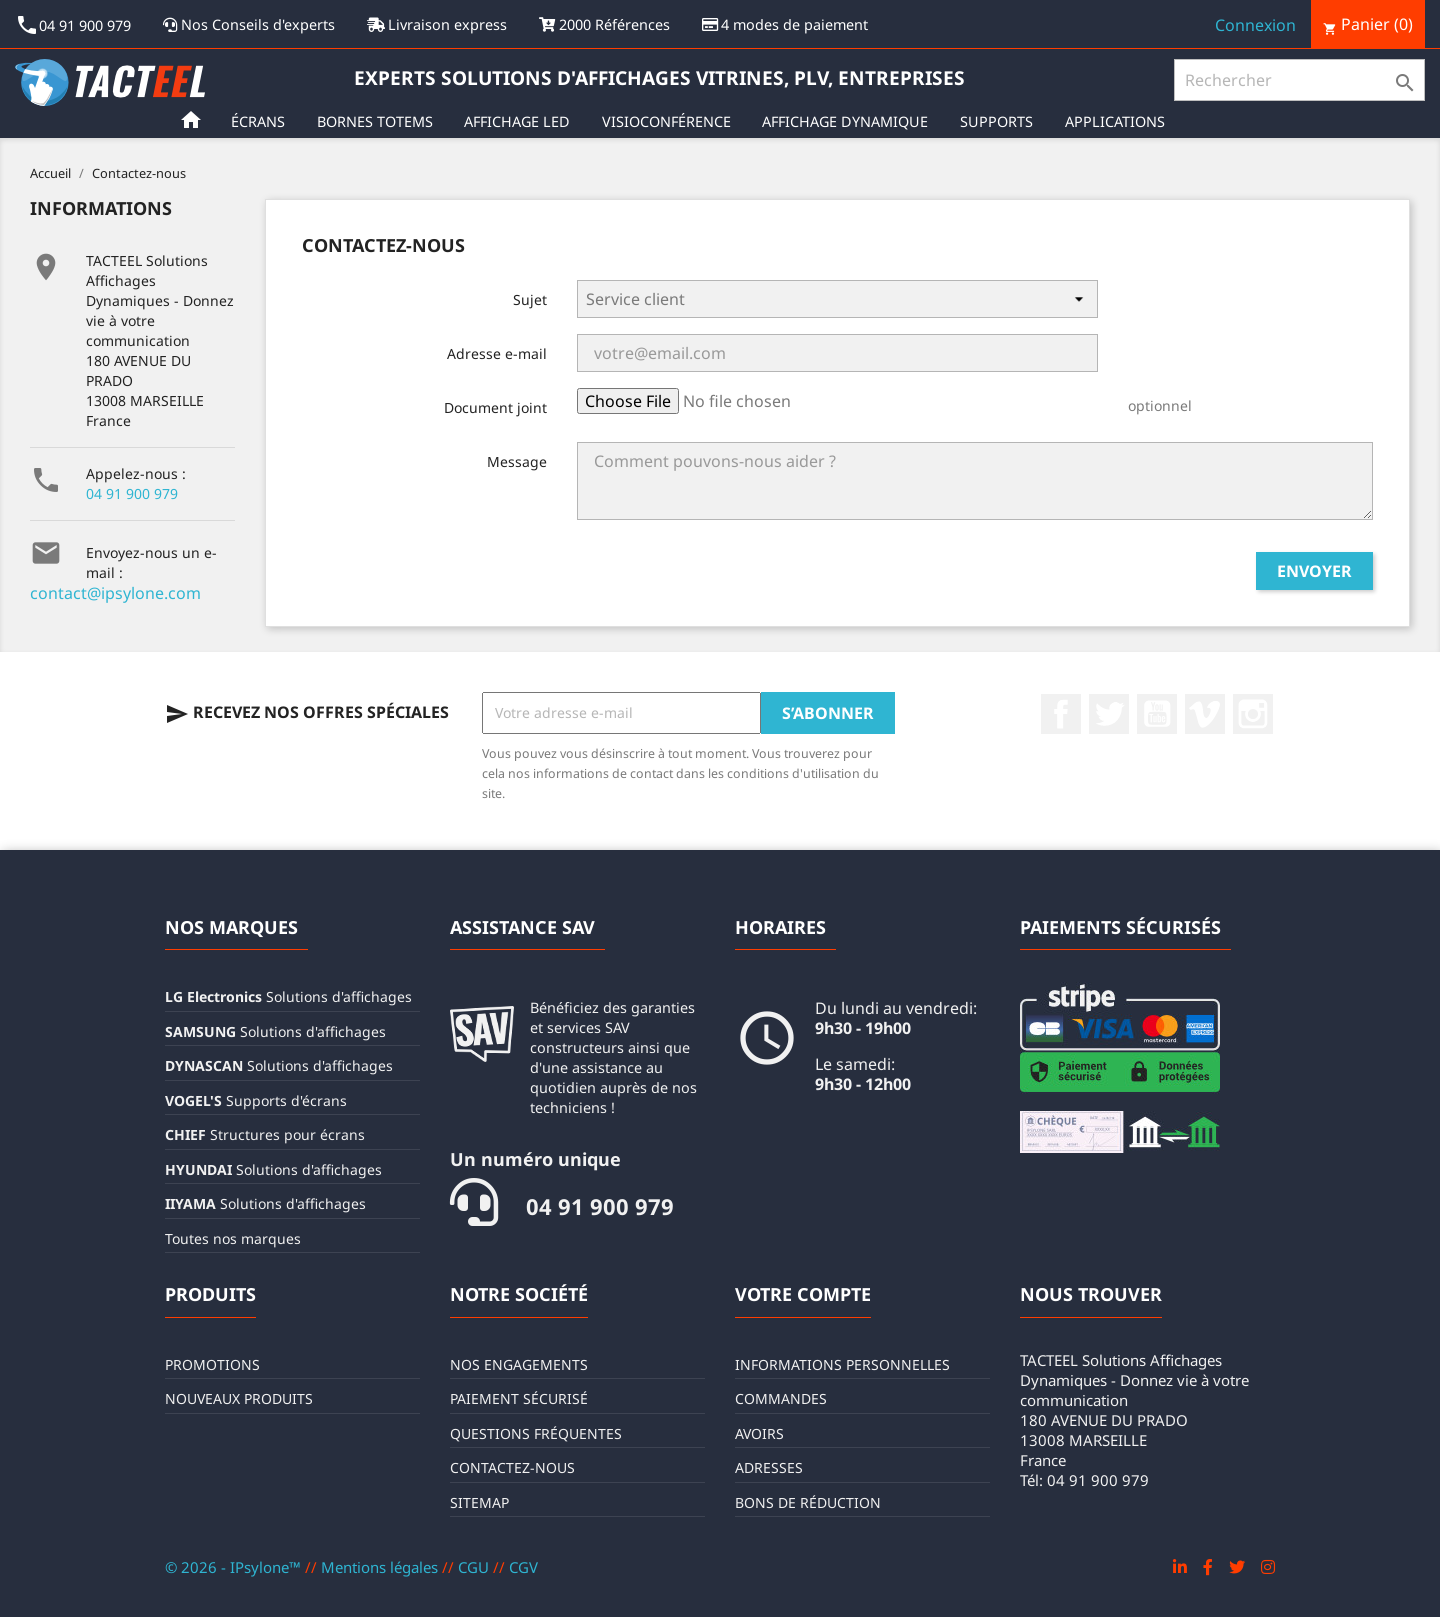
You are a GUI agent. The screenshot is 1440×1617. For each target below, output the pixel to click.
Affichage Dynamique (849, 121)
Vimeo (1205, 714)
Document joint (495, 407)
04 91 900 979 (132, 493)
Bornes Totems (379, 121)
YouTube (1157, 714)
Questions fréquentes (536, 1433)
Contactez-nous (512, 1467)
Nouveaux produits (239, 1398)
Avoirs (759, 1433)
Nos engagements (519, 1364)
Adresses (769, 1467)
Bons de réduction (808, 1502)
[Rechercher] (1299, 80)
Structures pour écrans (265, 1134)
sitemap (479, 1502)
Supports (1000, 121)
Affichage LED (521, 121)
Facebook (1061, 714)
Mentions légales (381, 1567)
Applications (1119, 121)
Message (517, 461)
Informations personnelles (842, 1364)
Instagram (1253, 714)
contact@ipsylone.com (115, 593)
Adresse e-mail (497, 353)
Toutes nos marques (233, 1238)
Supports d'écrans (256, 1100)
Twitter (1109, 714)
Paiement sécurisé (519, 1398)
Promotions (212, 1364)
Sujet (530, 299)
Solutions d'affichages (288, 996)
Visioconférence (670, 121)
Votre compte (803, 1294)
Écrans (262, 121)
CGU (475, 1567)
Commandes (781, 1398)
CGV (523, 1567)
